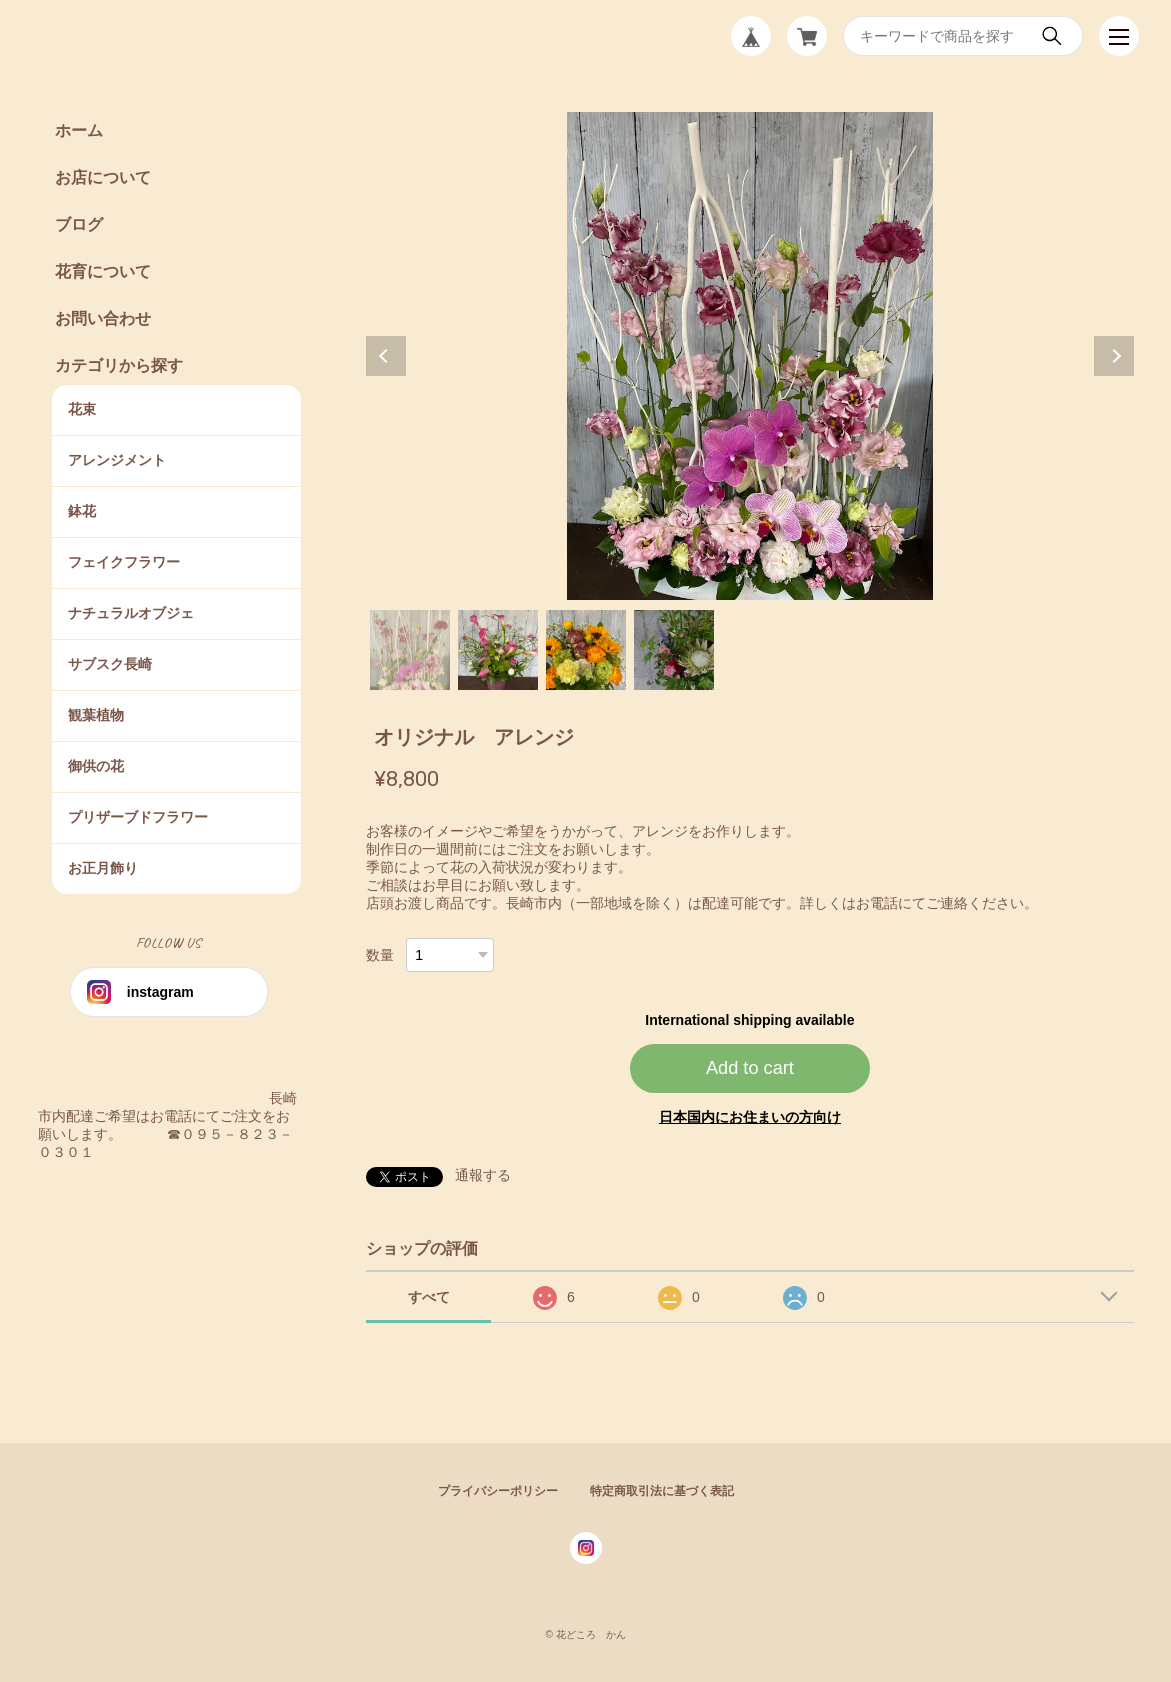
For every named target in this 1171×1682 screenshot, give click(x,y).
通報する (483, 1175)
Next (1114, 356)
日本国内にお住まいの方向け (750, 1117)
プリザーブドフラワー (138, 817)
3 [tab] (586, 650)
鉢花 (82, 511)
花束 (82, 409)
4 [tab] (674, 650)
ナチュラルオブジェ (131, 613)
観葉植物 (96, 715)
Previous (386, 356)
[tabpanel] (749, 356)
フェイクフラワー (124, 562)
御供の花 (96, 766)
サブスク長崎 (110, 664)
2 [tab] (498, 650)
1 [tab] (410, 650)
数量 (380, 955)
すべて (429, 1297)
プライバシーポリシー (498, 1491)
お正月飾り (103, 868)
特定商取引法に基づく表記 (662, 1491)
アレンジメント (117, 460)
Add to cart (750, 1068)
